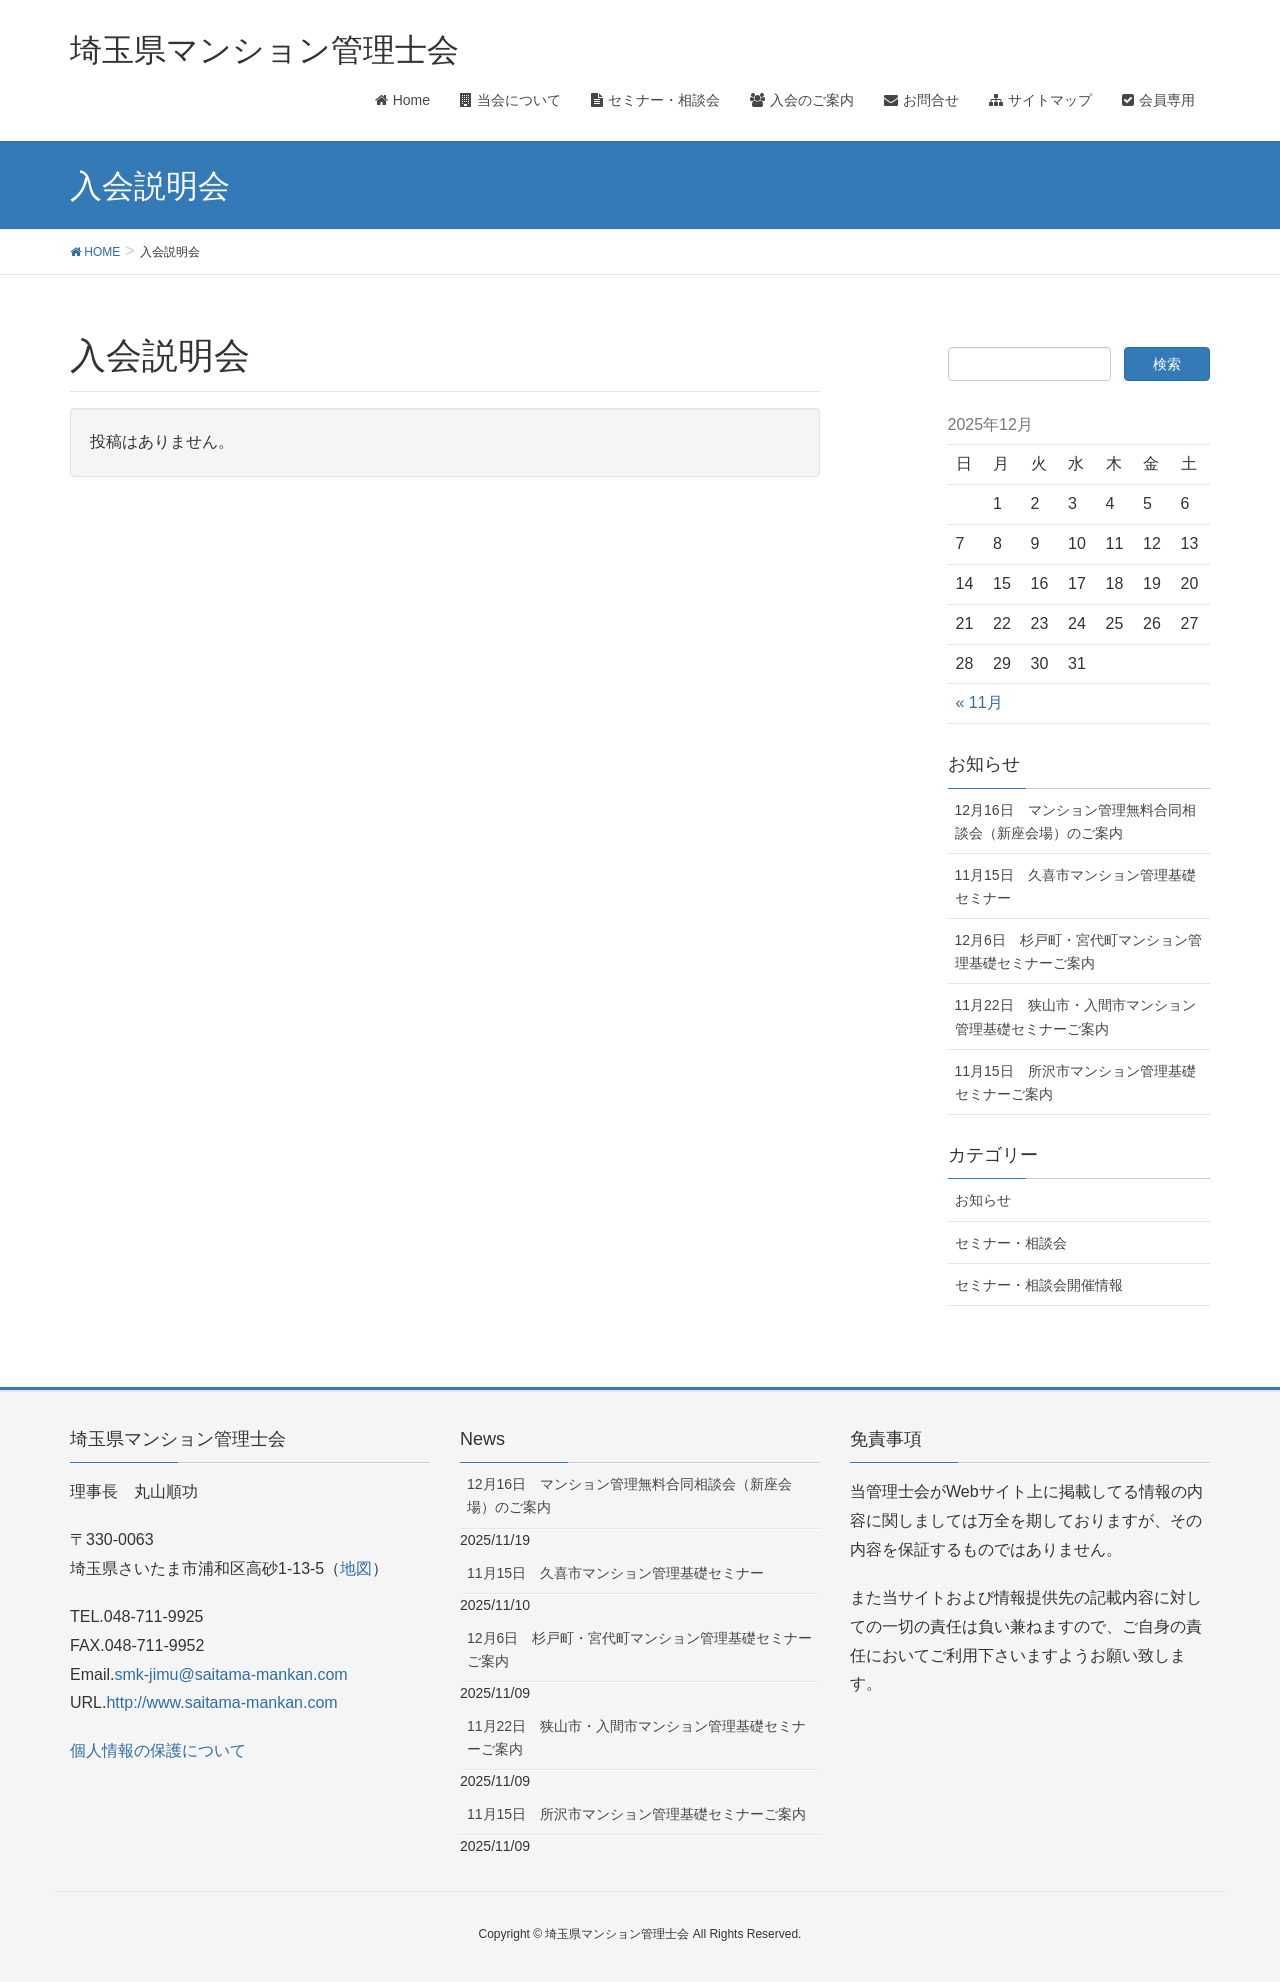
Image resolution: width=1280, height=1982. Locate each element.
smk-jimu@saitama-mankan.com (230, 1674)
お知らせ (983, 1200)
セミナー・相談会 (1011, 1243)
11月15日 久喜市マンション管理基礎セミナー (1075, 886)
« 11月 (979, 702)
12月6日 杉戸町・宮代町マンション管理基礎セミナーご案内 (1078, 951)
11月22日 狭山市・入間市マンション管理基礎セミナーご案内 (1075, 1016)
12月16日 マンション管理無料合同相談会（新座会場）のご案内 (1075, 821)
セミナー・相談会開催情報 (1039, 1285)
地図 (356, 1568)
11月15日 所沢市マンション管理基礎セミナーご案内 (1075, 1082)
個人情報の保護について (158, 1750)
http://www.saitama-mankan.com (221, 1702)
